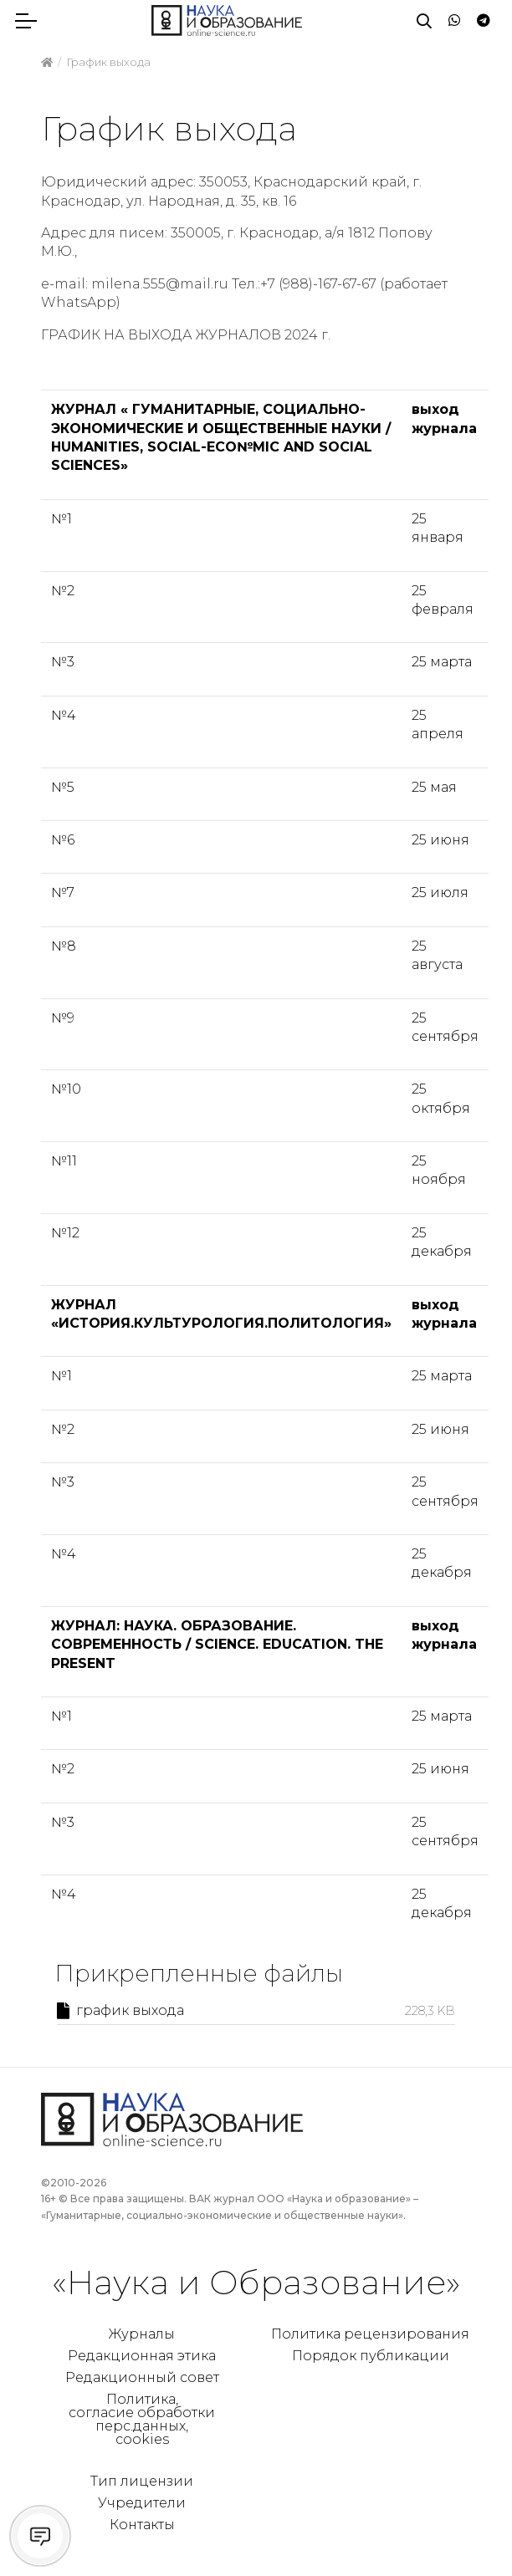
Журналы (142, 2334)
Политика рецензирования (370, 2334)
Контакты (142, 2525)
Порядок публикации (370, 2356)
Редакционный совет (142, 2377)
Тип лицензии (141, 2481)
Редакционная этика (142, 2356)
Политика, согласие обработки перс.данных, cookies (142, 2419)
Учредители (142, 2503)
